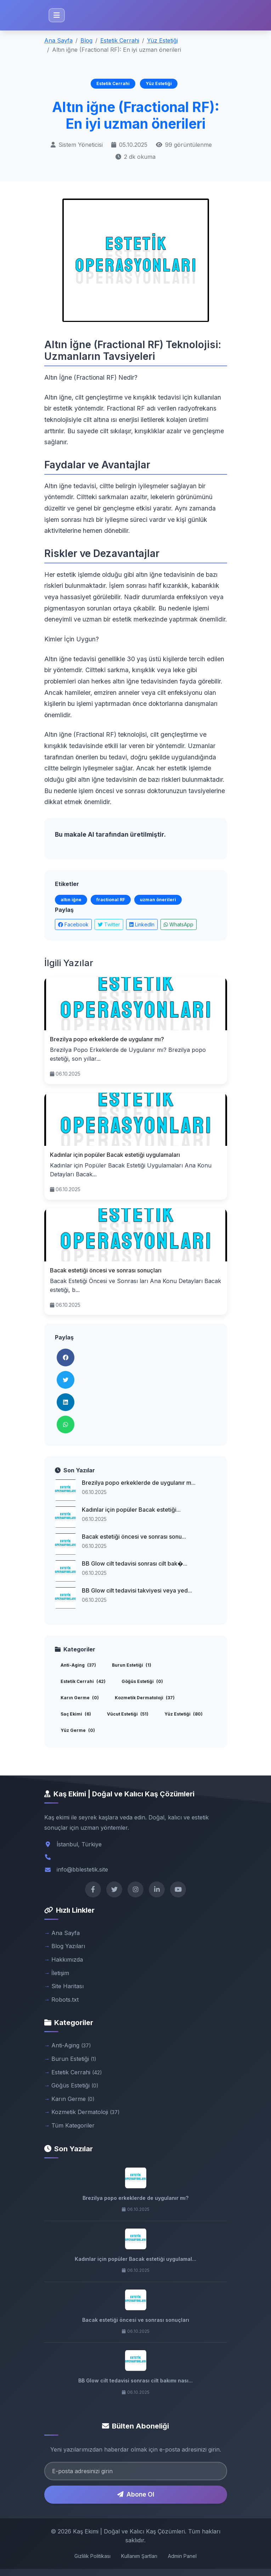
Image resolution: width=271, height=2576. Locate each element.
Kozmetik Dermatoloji (145, 1697)
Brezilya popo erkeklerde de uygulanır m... (139, 1482)
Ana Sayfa (58, 40)
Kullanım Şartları (139, 2556)
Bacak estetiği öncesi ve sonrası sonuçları (106, 1270)
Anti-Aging (78, 1665)
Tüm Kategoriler (73, 2125)
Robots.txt (65, 1999)
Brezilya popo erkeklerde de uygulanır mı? (107, 1039)
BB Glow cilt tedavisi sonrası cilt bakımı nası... (135, 2380)
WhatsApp (178, 924)
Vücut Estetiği (127, 1714)
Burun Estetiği (131, 1665)
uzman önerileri (158, 899)
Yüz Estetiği (162, 40)
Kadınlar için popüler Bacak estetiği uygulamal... (135, 2259)
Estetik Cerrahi (119, 40)
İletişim (60, 1972)
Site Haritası (67, 1986)
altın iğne (71, 899)
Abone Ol (135, 2494)
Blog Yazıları (68, 1946)
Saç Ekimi (76, 1714)
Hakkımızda (67, 1959)
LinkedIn (141, 924)
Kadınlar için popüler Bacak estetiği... (131, 1509)
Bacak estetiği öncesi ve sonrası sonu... (134, 1536)
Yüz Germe (78, 1730)
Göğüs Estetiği (142, 1681)
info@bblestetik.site (82, 1869)
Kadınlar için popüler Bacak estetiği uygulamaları (115, 1154)
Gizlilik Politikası (92, 2556)
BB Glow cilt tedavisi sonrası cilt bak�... (134, 1563)
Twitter (109, 924)
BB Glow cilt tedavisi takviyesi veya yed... (137, 1590)
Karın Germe (80, 1697)
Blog (86, 40)
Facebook (73, 924)
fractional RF (110, 899)
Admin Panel (182, 2556)
